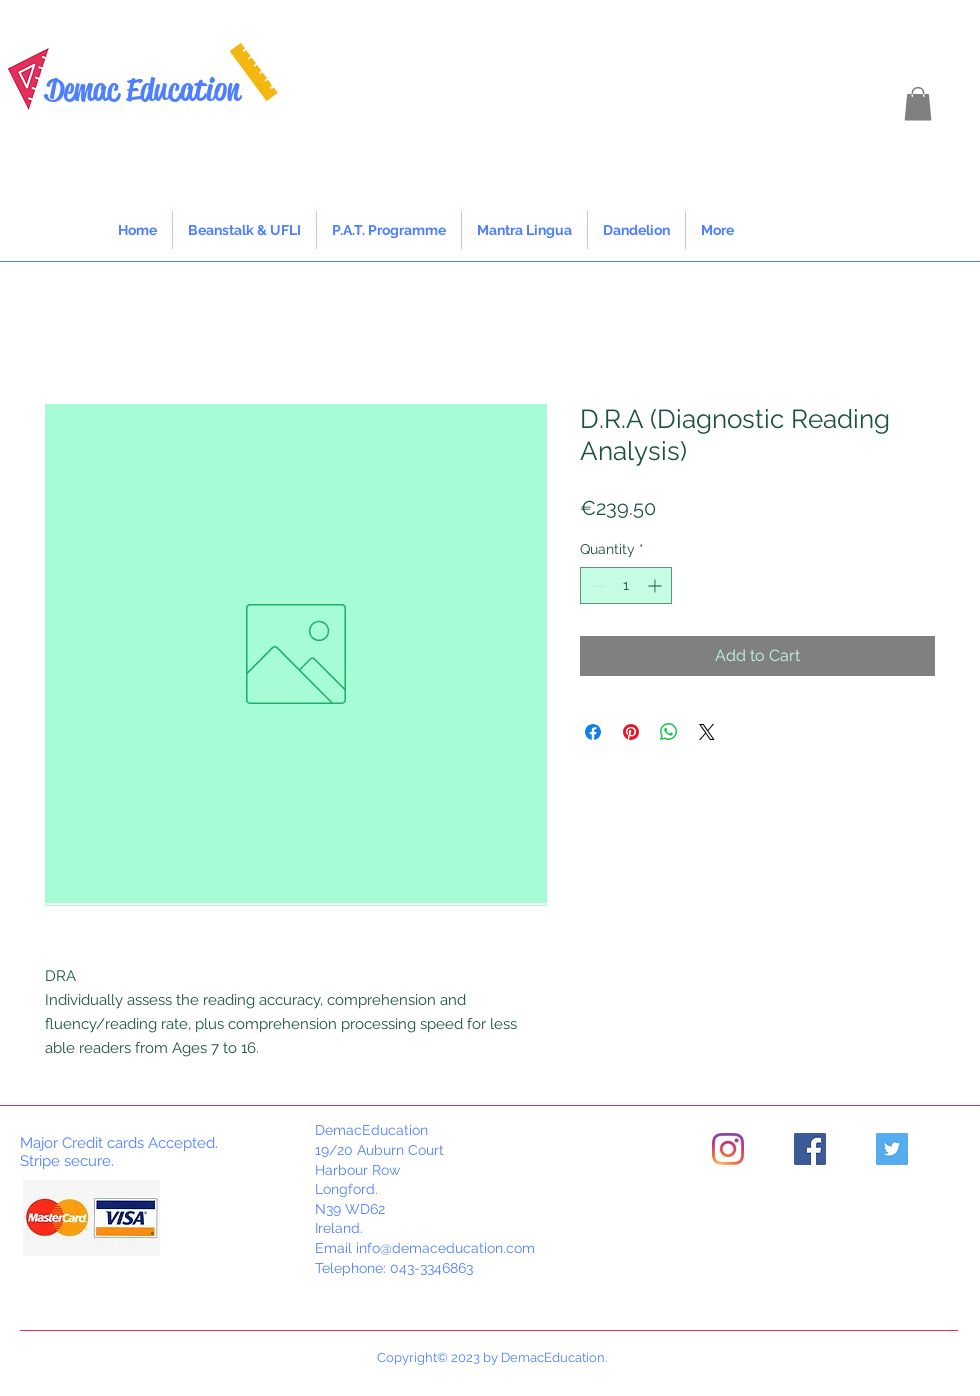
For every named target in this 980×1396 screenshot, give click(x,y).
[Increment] (656, 585)
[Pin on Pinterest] (631, 732)
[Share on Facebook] (593, 732)
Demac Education (142, 89)
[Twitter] (892, 1149)
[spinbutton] (626, 585)
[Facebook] (810, 1149)
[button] (918, 103)
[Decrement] (595, 585)
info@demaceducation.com (445, 1248)
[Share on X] (707, 732)
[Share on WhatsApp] (669, 732)
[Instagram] (728, 1149)
